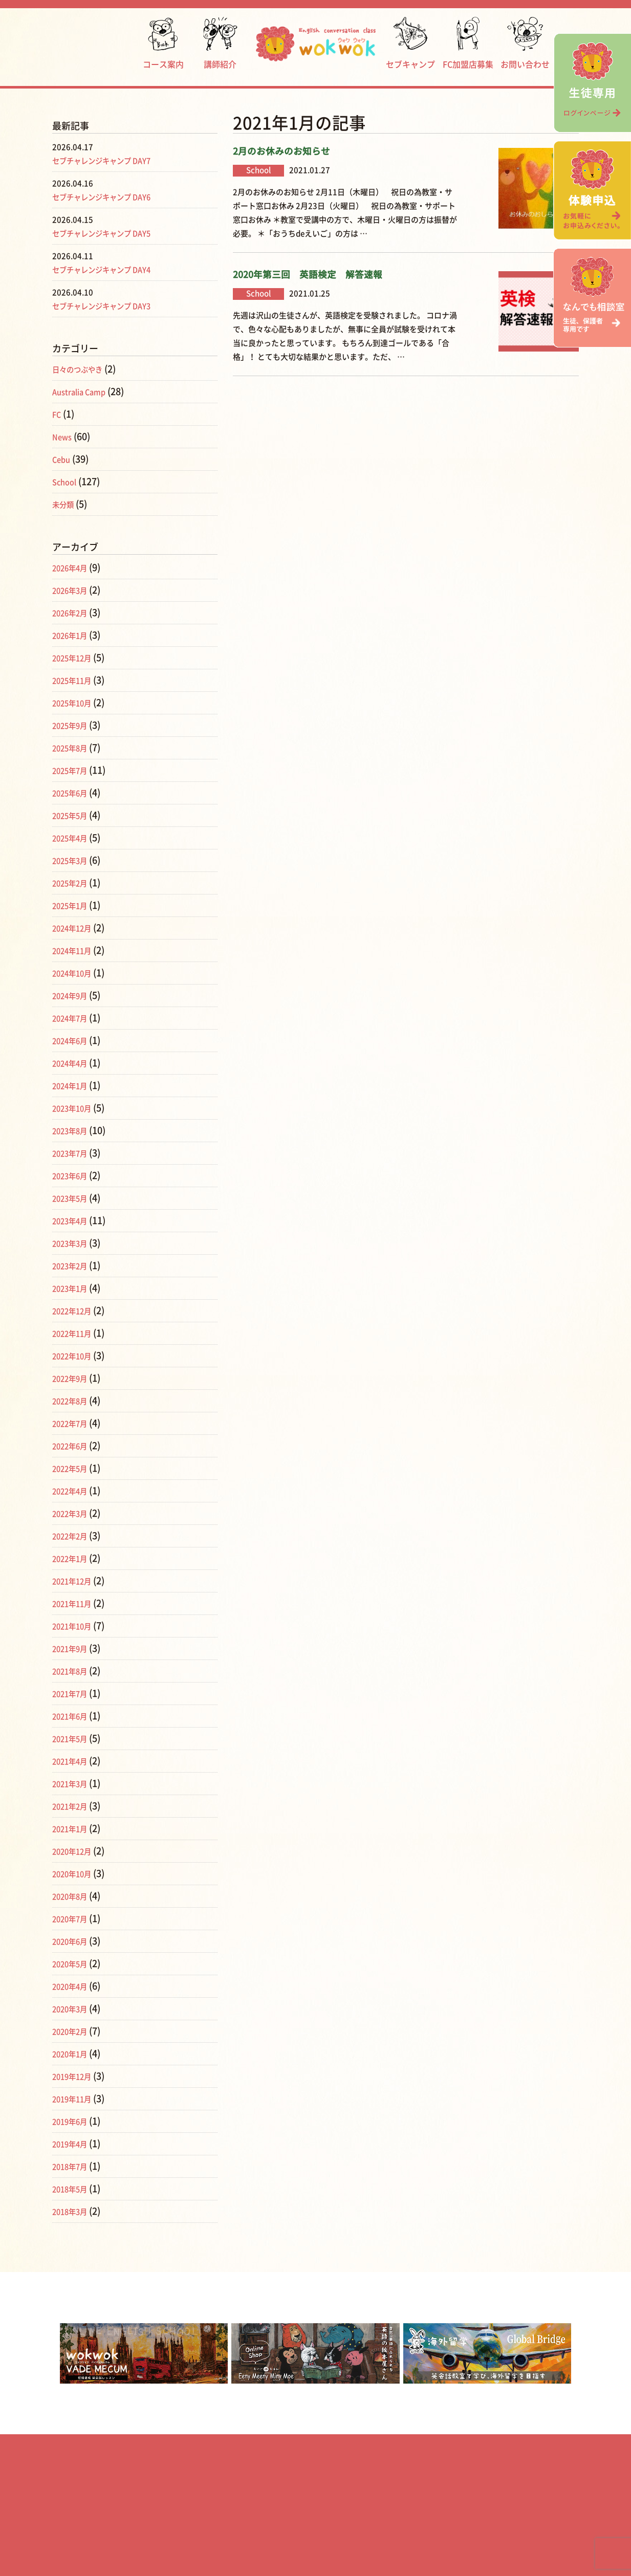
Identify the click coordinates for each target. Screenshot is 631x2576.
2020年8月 (74, 1896)
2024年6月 (74, 1040)
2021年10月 (76, 1625)
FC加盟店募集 (468, 43)
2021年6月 (74, 1715)
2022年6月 (74, 1445)
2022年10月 (76, 1355)
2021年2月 (74, 1805)
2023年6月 (74, 1175)
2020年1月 (74, 2053)
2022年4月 (74, 1490)
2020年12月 (76, 1850)
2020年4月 (74, 1986)
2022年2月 (74, 1535)
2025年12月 (76, 657)
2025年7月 (74, 770)
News (64, 436)
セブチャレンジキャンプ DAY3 (115, 305)
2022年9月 (74, 1378)
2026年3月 (74, 590)
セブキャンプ (410, 43)
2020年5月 (74, 1963)
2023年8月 (74, 1130)
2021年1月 (74, 1828)
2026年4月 (74, 567)
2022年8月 (74, 1400)
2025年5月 (74, 815)
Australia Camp (85, 391)
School (67, 481)
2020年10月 (76, 1873)
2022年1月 (74, 1558)
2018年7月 (74, 2166)
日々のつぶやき (84, 369)
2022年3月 (74, 1513)
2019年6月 (74, 2121)
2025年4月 (74, 837)
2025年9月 (74, 725)
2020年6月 (74, 1941)
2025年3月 (74, 860)
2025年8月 (74, 747)
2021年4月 (74, 1760)
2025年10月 (76, 702)
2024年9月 (74, 995)
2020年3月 (74, 2008)
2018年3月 (74, 2211)
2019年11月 (76, 2098)
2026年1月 (74, 635)
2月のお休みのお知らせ (281, 151)
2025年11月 (76, 680)
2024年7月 (74, 1017)
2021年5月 (74, 1738)
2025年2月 (74, 882)
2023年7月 (74, 1153)
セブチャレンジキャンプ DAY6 (115, 196)
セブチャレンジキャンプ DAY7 (115, 160)
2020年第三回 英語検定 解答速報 (307, 274)
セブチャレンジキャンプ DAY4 (115, 269)
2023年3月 (74, 1243)
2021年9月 (74, 1648)
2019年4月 (74, 2143)
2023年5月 (74, 1198)
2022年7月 (74, 1423)
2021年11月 (76, 1603)
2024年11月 (76, 950)
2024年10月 (76, 972)
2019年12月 (76, 2076)
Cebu (63, 459)
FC (57, 414)
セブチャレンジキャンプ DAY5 (115, 232)
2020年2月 (74, 2031)
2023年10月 (76, 1107)
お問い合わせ (525, 43)
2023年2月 (74, 1265)
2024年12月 (76, 927)
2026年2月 (74, 612)
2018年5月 (74, 2188)
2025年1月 (74, 905)
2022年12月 (76, 1310)
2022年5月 (74, 1468)
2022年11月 (76, 1333)
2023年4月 (74, 1220)
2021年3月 (74, 1783)
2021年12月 (76, 1580)
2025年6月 (74, 792)
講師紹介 (220, 43)
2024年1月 (74, 1085)
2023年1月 (74, 1288)
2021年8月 (74, 1670)
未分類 (66, 504)
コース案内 (163, 43)
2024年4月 (74, 1062)
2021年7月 (74, 1693)
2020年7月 (74, 1918)
